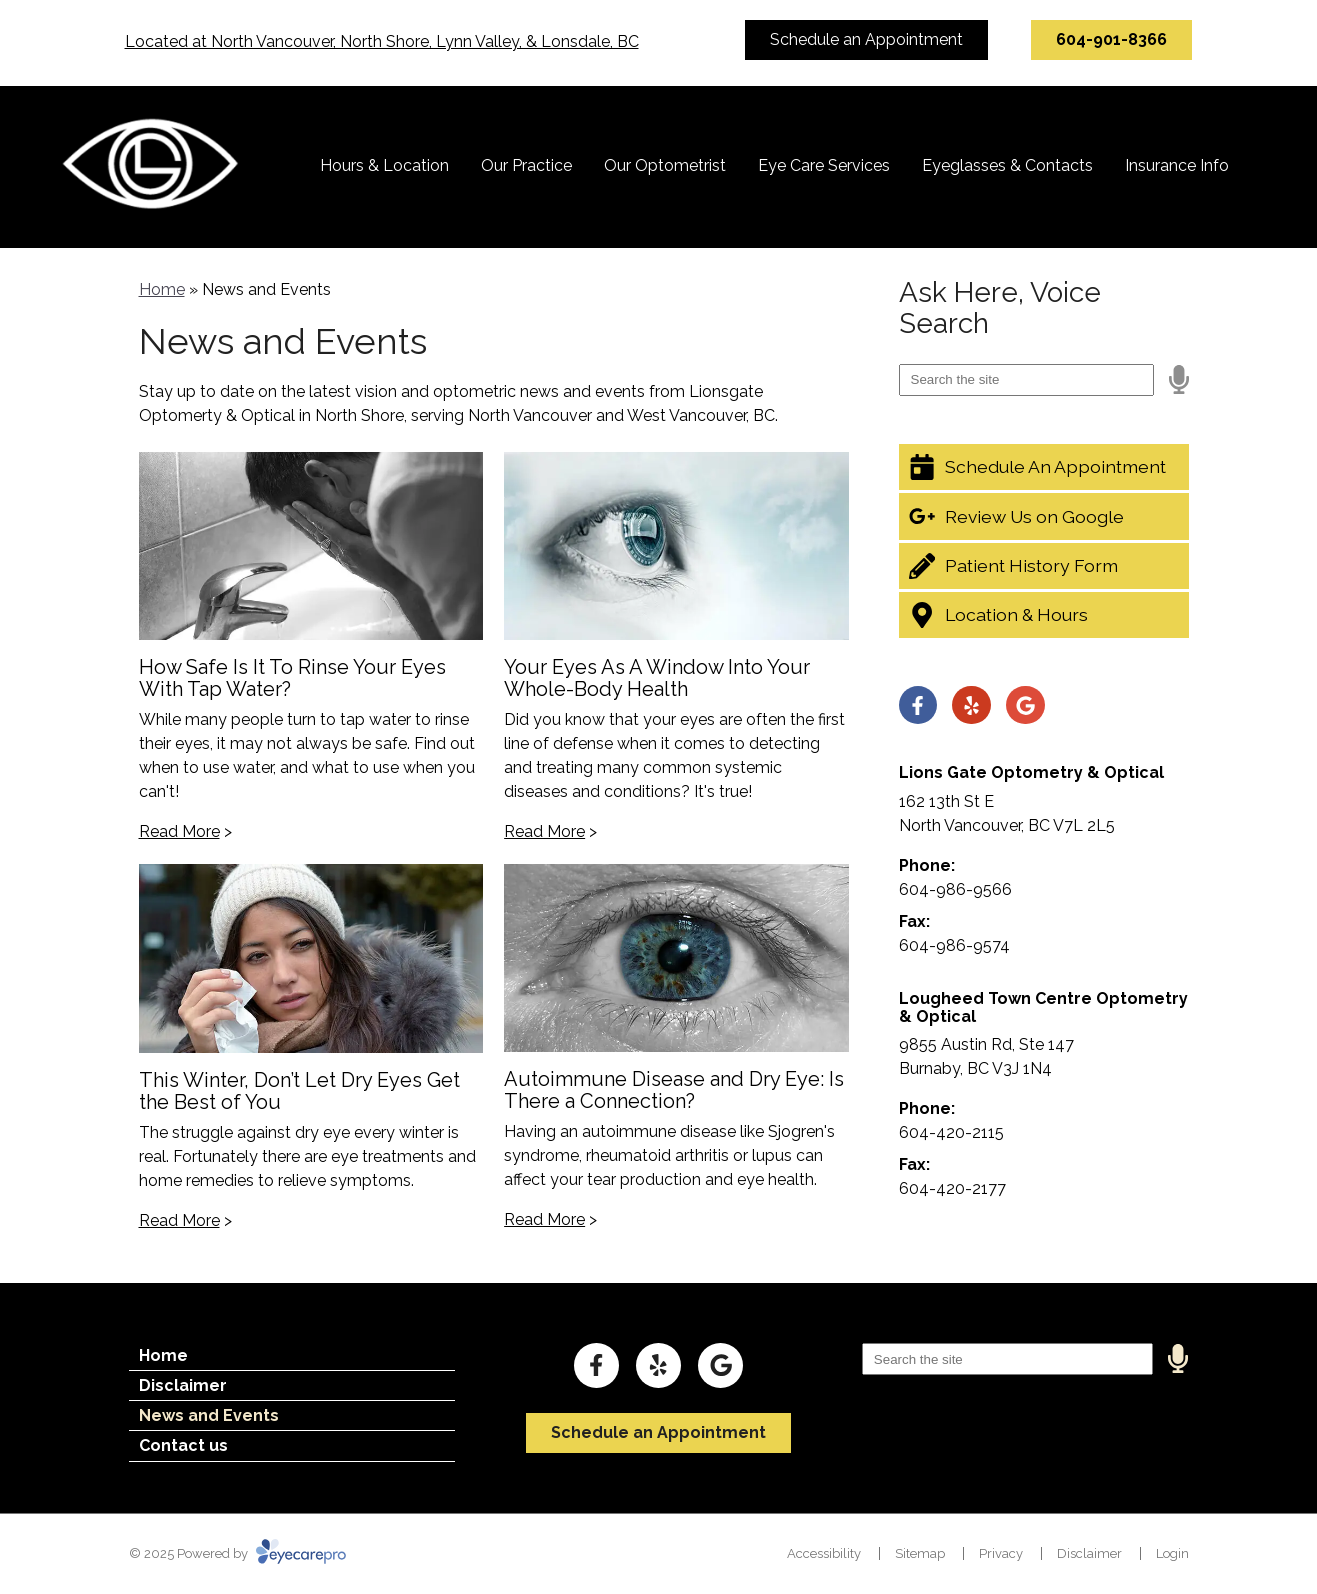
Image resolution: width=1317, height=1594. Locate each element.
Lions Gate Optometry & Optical (1031, 772)
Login (1172, 1553)
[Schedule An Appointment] (1044, 467)
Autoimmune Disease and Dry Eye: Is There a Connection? (674, 1090)
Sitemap (920, 1553)
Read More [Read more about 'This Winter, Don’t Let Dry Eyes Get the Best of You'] (179, 1220)
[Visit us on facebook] (918, 705)
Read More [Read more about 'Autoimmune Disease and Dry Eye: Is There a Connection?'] (544, 1219)
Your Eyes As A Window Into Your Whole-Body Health (657, 678)
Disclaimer (183, 1385)
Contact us (183, 1445)
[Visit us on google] (1025, 705)
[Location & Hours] (1044, 615)
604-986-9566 (955, 889)
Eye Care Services (824, 165)
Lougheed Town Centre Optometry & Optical (1043, 1007)
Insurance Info (1177, 165)
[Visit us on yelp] (971, 705)
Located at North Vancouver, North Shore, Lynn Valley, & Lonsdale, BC (382, 41)
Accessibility (824, 1553)
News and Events (209, 1415)
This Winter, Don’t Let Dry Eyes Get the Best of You (299, 1091)
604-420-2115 (951, 1132)
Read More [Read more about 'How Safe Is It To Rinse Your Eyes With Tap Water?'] (179, 831)
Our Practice (526, 165)
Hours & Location (384, 165)
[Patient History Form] (1044, 566)
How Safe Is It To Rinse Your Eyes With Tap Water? (292, 678)
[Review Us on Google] (1044, 516)
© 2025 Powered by (237, 1553)
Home (162, 289)
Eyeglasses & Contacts (1007, 165)
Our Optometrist (665, 165)
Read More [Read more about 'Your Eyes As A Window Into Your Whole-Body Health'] (544, 831)
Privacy (1001, 1553)
